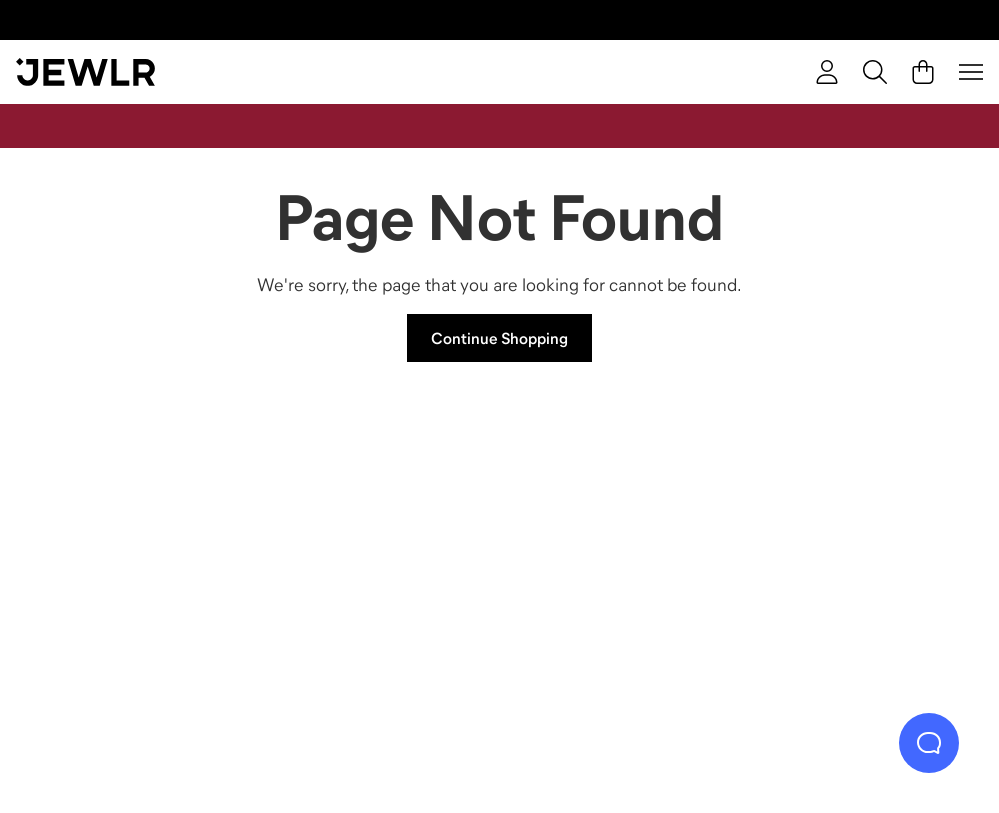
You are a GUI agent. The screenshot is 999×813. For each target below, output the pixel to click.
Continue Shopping (499, 338)
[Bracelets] (856, 552)
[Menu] (971, 72)
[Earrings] (619, 552)
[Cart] (923, 72)
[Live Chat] (929, 743)
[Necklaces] (381, 552)
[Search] (875, 72)
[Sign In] (827, 72)
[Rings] (143, 552)
